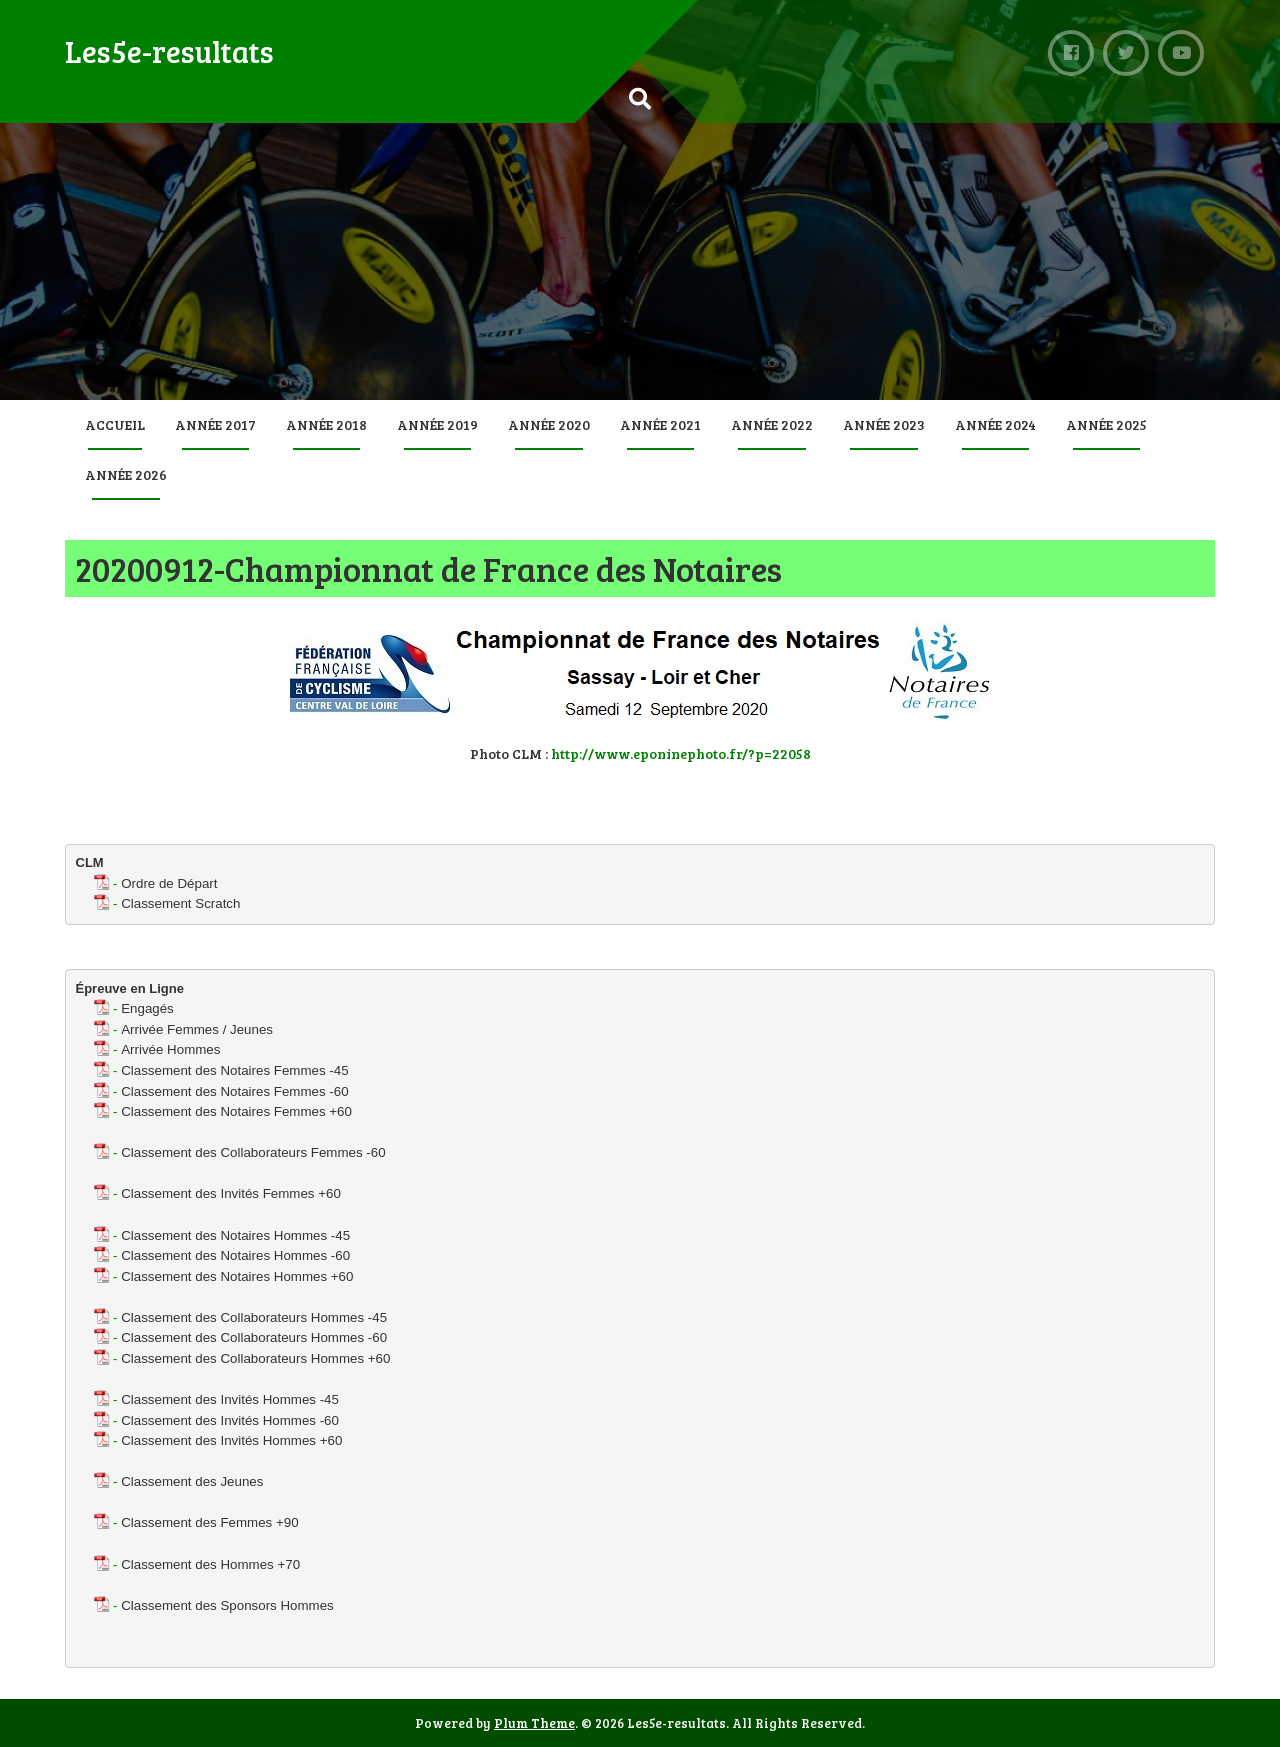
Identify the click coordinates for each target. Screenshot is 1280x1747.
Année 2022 (772, 424)
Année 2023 (884, 424)
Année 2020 (549, 424)
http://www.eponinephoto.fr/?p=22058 (681, 753)
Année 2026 (126, 474)
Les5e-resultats (169, 51)
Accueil (115, 424)
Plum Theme (534, 1723)
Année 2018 (326, 424)
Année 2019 (437, 424)
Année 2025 (1106, 424)
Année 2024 (995, 424)
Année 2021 (660, 424)
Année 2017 (215, 424)
